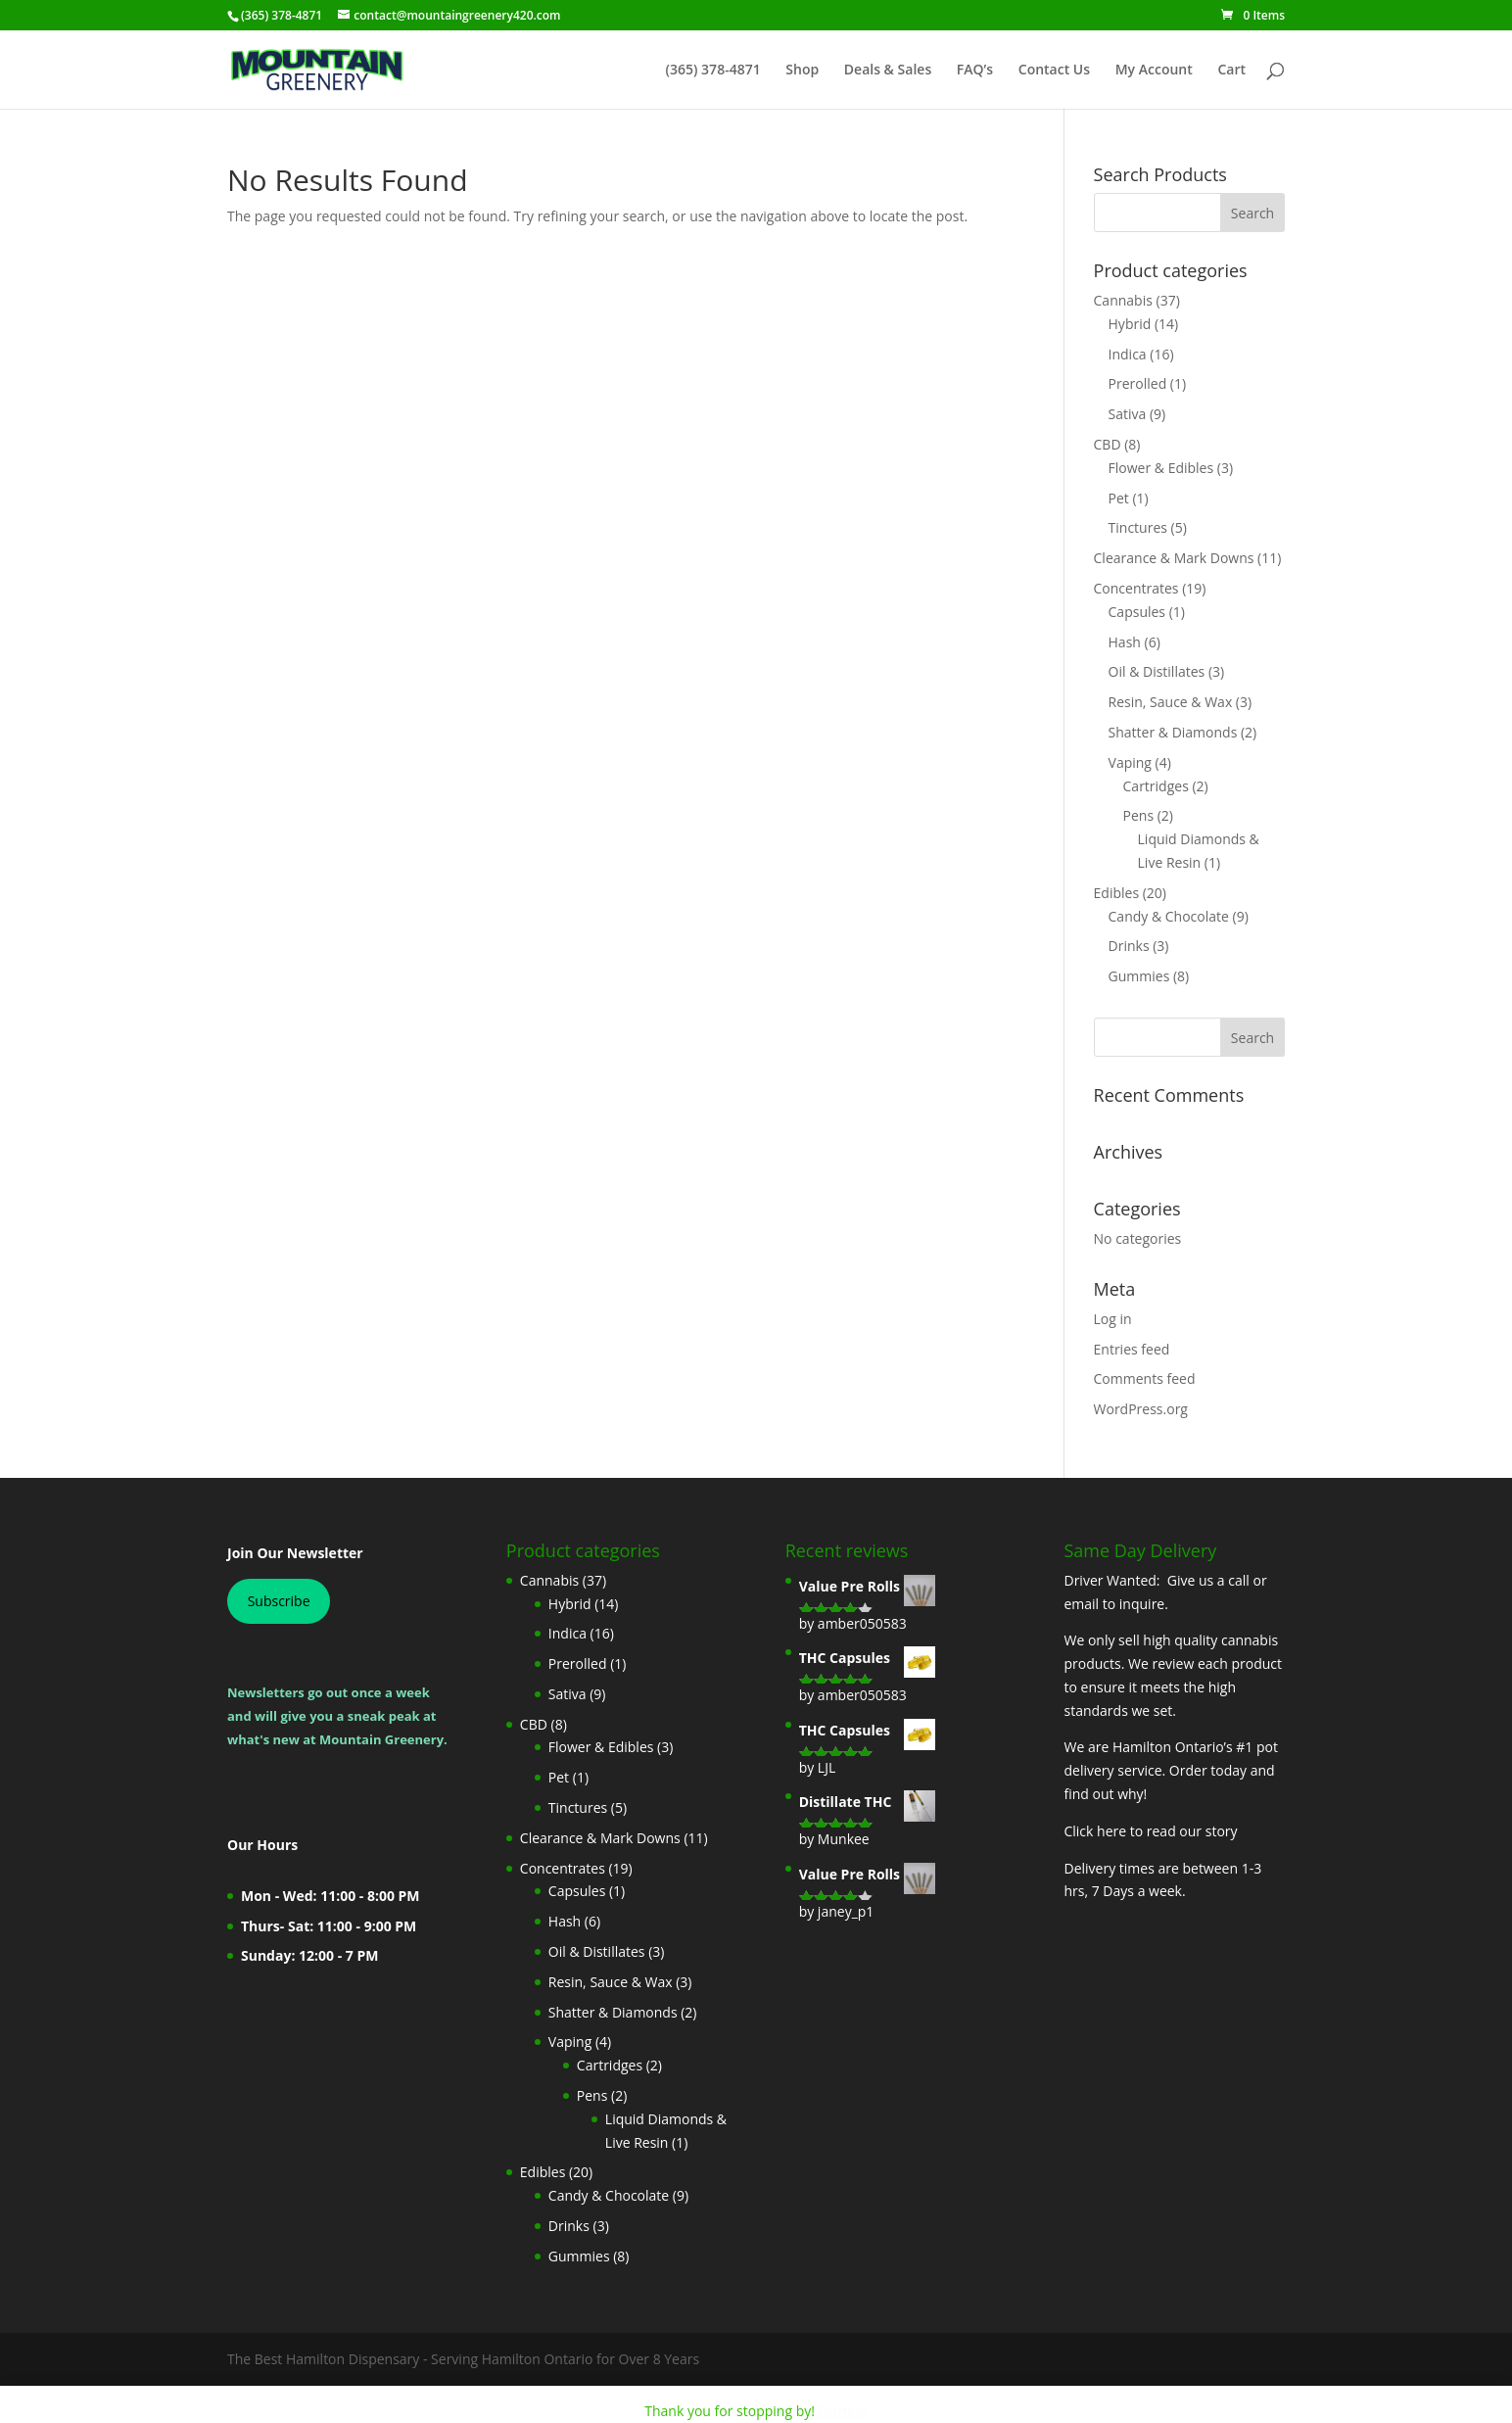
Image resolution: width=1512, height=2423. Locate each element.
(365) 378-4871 (713, 70)
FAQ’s (975, 70)
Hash (1125, 642)
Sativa (1128, 413)
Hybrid (1130, 323)
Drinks (1129, 945)
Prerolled (1138, 383)
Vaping (1130, 762)
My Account (1154, 70)
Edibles (1117, 892)
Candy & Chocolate (1169, 916)
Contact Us (1054, 70)
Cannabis (1123, 300)
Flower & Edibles (1161, 467)
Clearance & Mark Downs (1174, 557)
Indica (1128, 354)
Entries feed (1132, 1349)
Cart (1231, 70)
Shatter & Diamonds (1173, 732)
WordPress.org (1141, 1409)
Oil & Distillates (1157, 671)
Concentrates (1136, 588)
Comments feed (1145, 1378)
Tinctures (1138, 527)
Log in (1113, 1318)
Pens (1139, 815)
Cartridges (1156, 786)
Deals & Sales (887, 70)
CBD (1107, 444)
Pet (1119, 498)
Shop (802, 70)
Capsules (1137, 611)
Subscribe (279, 1601)
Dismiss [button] (843, 2410)
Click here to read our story (1150, 1831)
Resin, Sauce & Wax (1171, 701)
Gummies (1139, 976)
